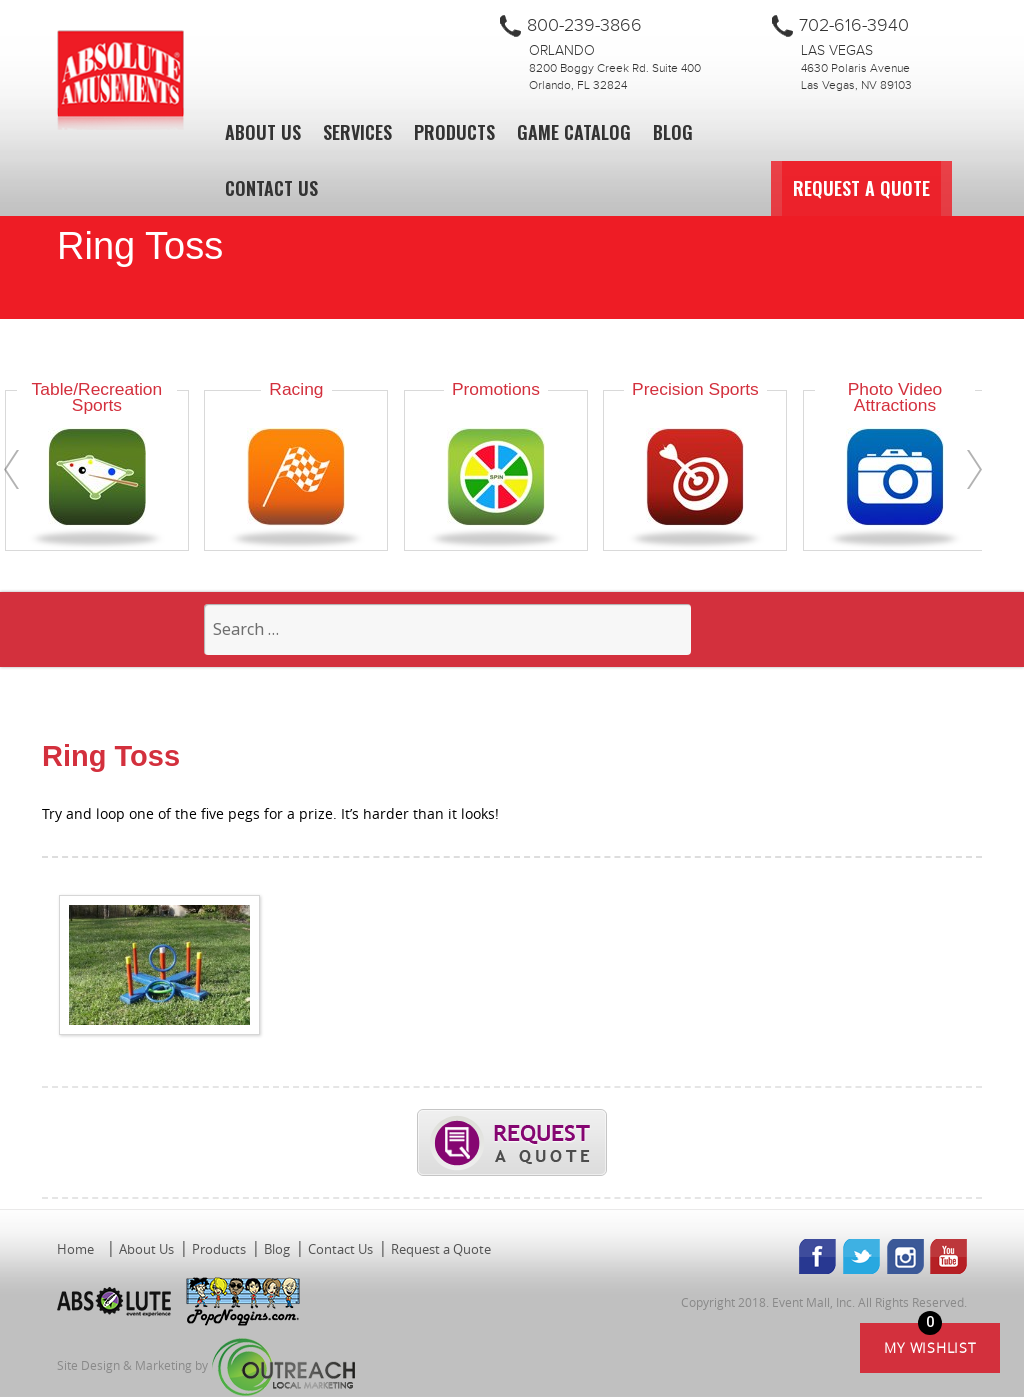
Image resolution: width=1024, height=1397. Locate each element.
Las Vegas (837, 51)
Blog (673, 132)
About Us (263, 132)
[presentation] (11, 469)
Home (75, 1249)
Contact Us (271, 188)
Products (454, 132)
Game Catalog (574, 132)
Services (357, 132)
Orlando (562, 51)
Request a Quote (899, 188)
